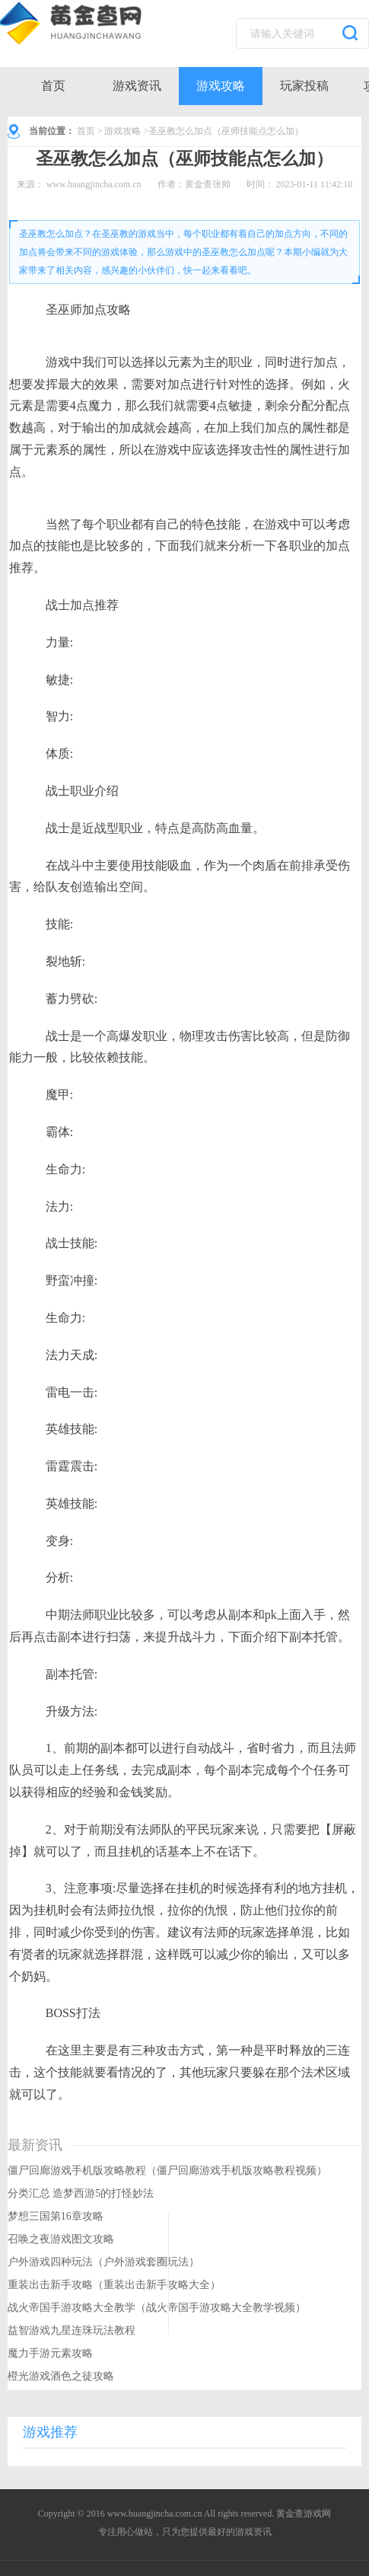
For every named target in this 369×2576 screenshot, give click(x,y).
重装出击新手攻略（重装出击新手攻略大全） (114, 2284)
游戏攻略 (220, 85)
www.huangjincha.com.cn (94, 184)
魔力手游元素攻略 (50, 2353)
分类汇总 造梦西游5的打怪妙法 (81, 2193)
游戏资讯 (137, 85)
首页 (53, 85)
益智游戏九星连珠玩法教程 (71, 2330)
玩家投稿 (304, 85)
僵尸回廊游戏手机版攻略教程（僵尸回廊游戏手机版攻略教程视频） (167, 2170)
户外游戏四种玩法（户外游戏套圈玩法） (103, 2262)
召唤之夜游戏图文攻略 (61, 2239)
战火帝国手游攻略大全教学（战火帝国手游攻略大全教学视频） (157, 2307)
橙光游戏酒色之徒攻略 (61, 2376)
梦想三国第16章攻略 (55, 2216)
